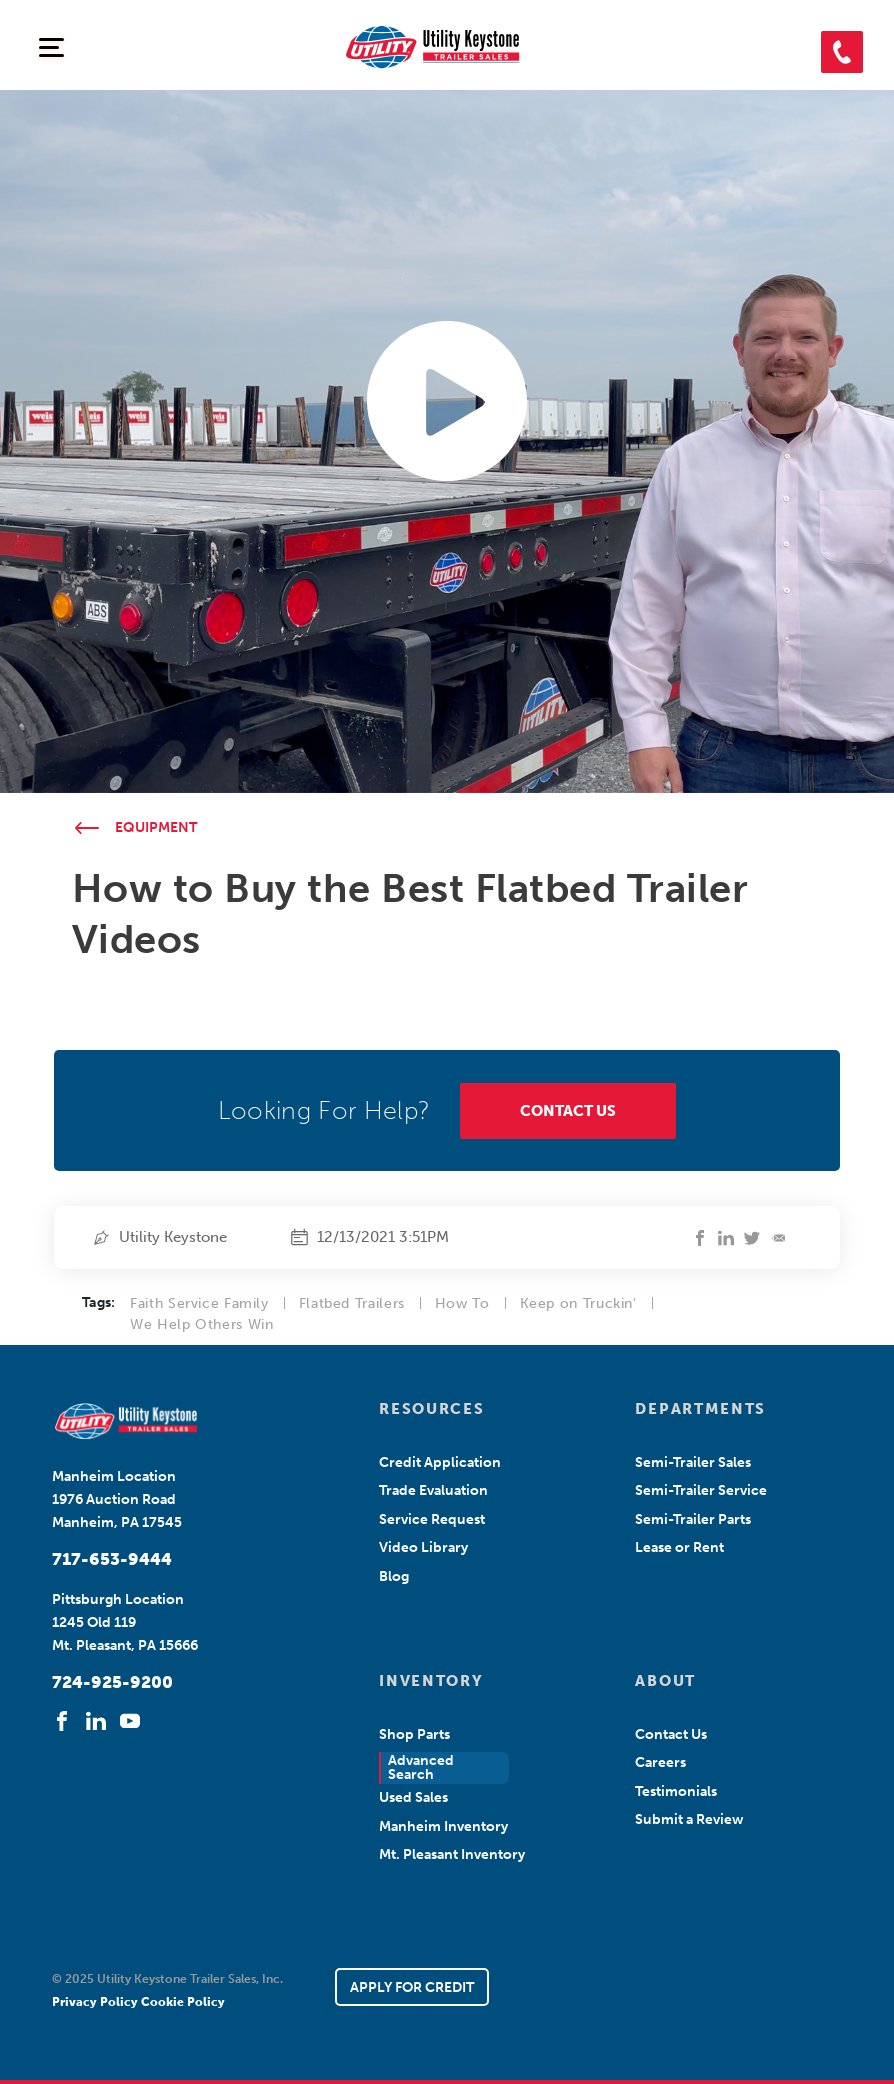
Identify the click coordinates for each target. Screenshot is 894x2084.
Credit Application (440, 1462)
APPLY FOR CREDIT (412, 1987)
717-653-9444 (112, 1559)
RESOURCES (431, 1409)
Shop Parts (414, 1734)
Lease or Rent (679, 1547)
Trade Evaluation (433, 1490)
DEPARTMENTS (700, 1409)
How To (462, 1303)
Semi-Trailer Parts (693, 1519)
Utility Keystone (173, 1237)
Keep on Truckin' (578, 1303)
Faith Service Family (199, 1303)
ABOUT (665, 1681)
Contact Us (671, 1734)
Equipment (156, 827)
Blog (394, 1576)
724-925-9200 (112, 1682)
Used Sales (413, 1797)
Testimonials (676, 1791)
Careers (660, 1762)
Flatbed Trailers (352, 1303)
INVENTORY (431, 1681)
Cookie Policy (183, 2002)
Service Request (432, 1519)
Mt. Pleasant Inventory (452, 1854)
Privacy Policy (96, 2002)
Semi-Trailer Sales (693, 1462)
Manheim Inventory (443, 1826)
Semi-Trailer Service (701, 1490)
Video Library (423, 1547)
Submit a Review (689, 1819)
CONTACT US (568, 1111)
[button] (842, 52)
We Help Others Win (201, 1324)
